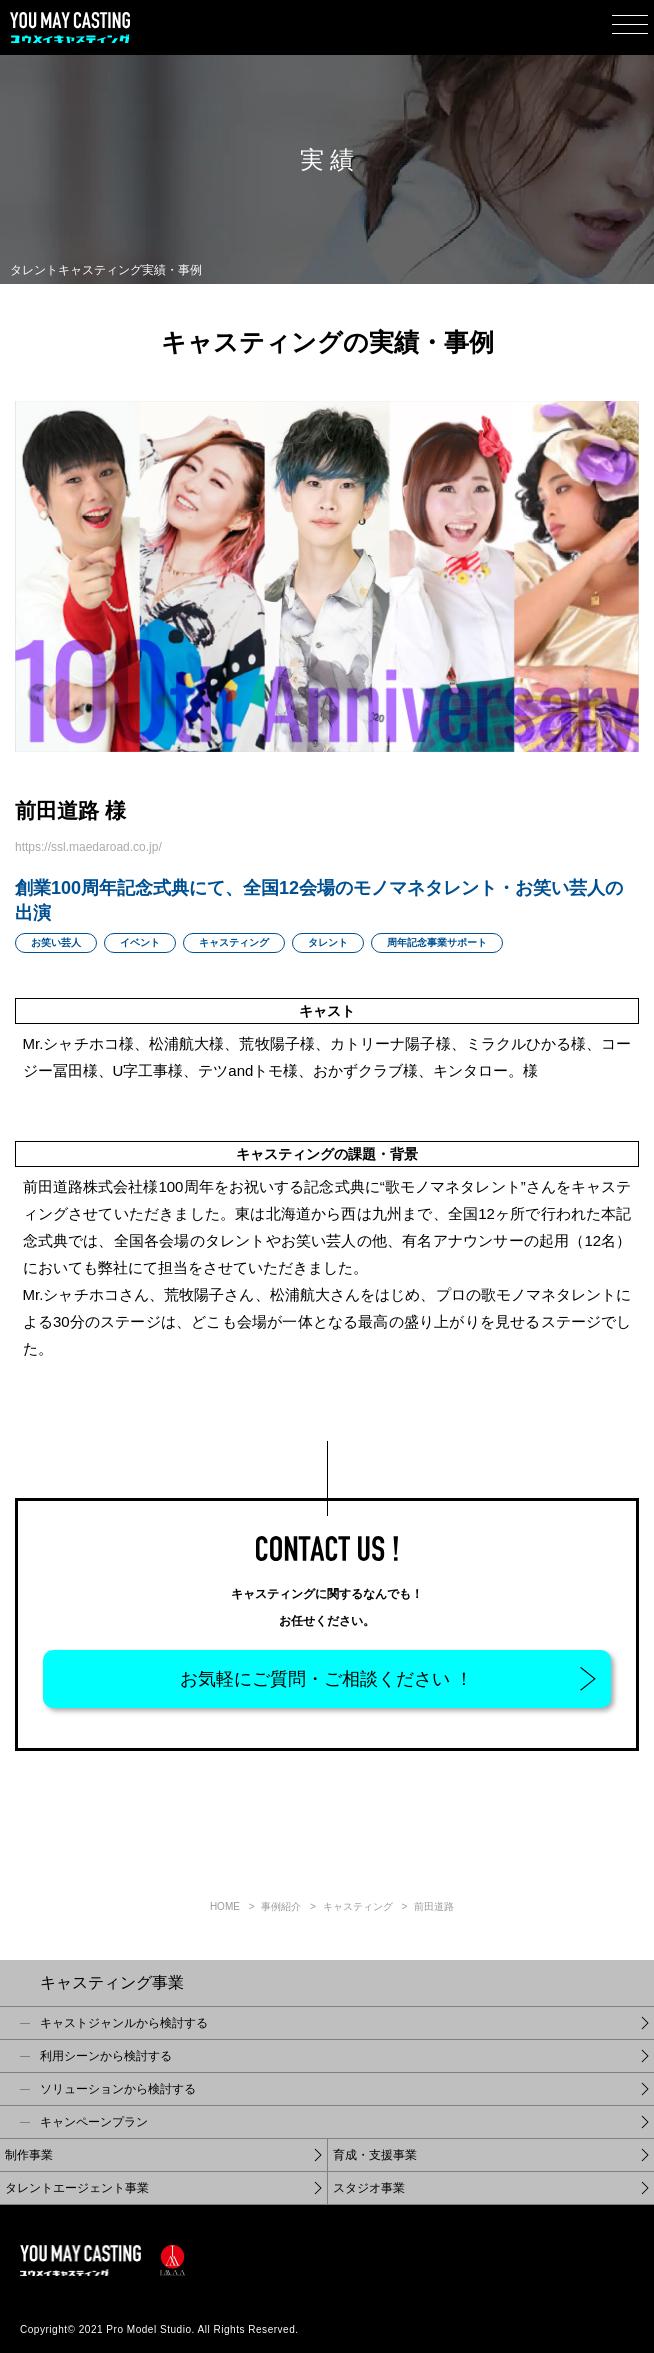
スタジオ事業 (369, 2188)
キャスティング (358, 1906)
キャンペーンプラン (94, 2122)
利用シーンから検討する (106, 2056)
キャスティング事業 (112, 1982)
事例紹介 (281, 1906)
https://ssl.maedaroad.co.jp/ (88, 847)
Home (225, 1906)
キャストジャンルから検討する (124, 2023)
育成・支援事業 (375, 2155)
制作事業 (29, 2155)
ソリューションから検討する (118, 2089)
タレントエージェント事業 (77, 2188)
